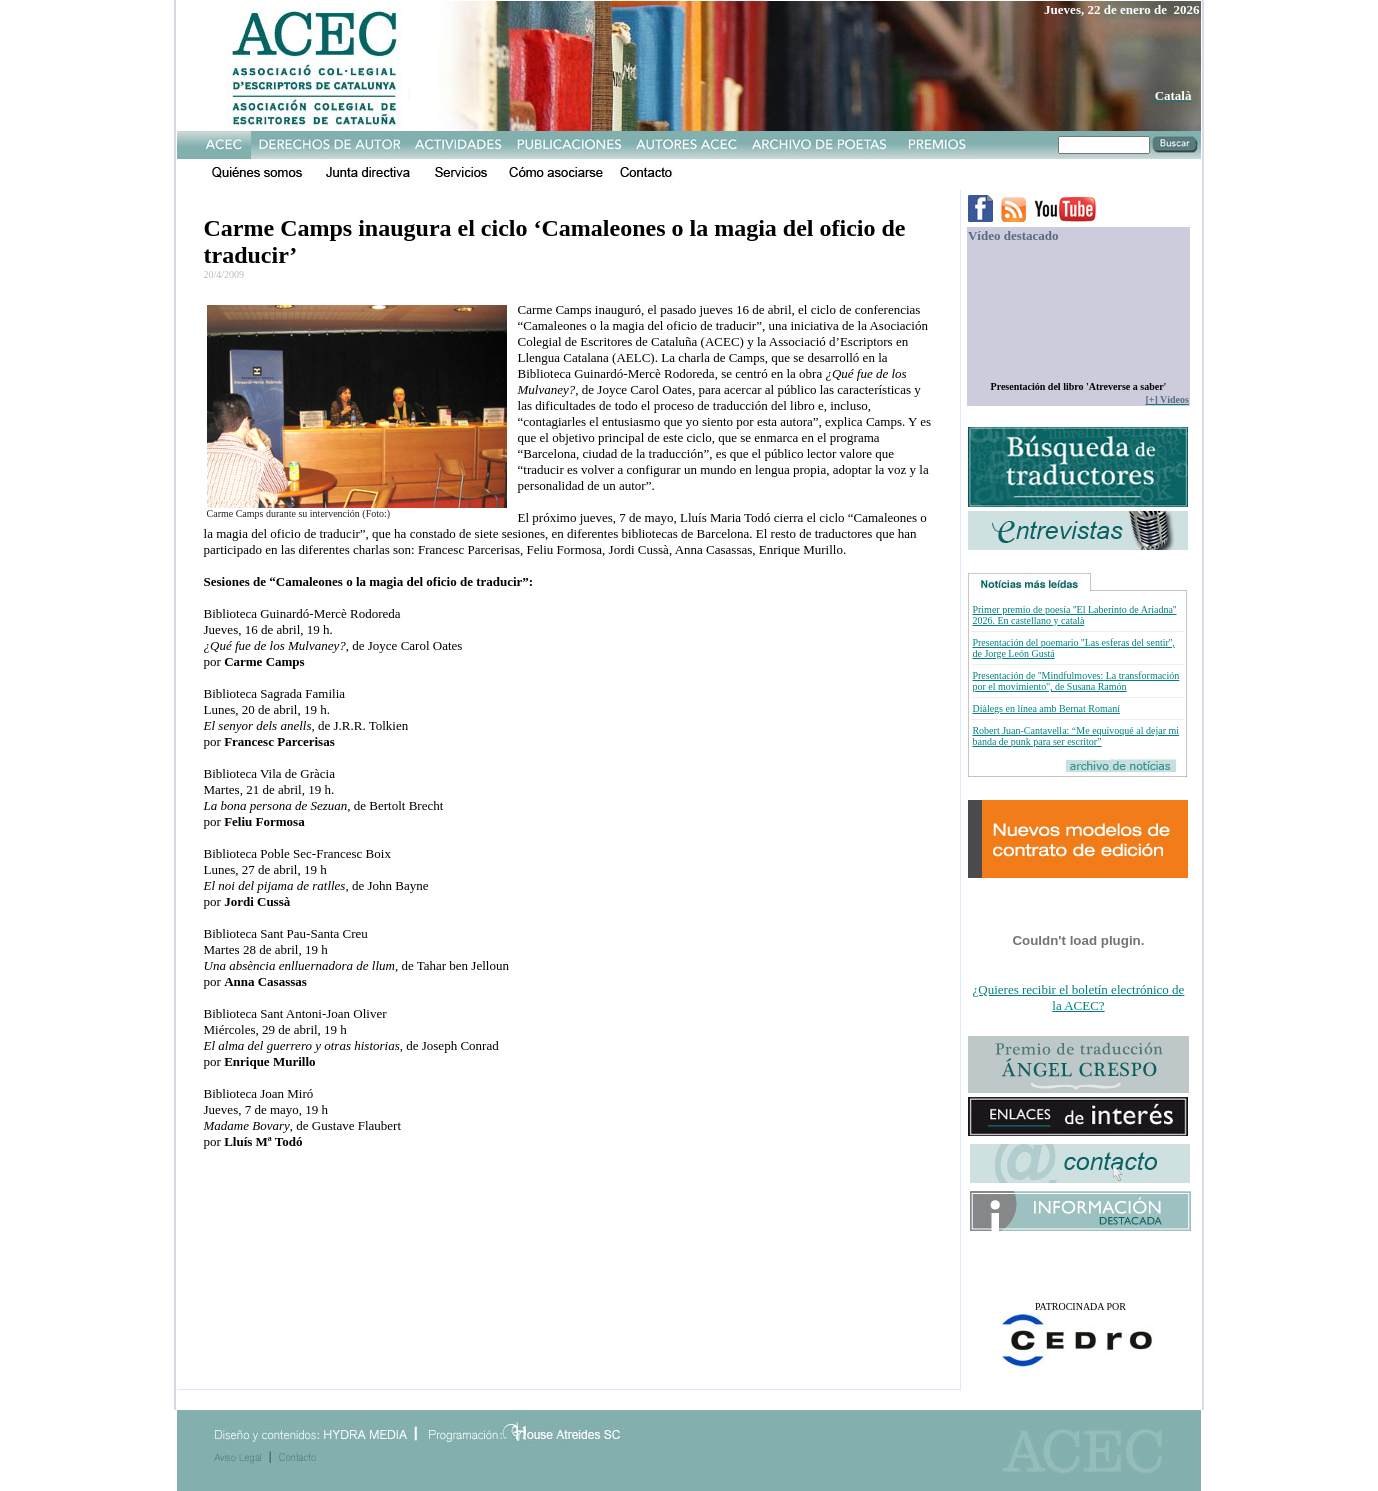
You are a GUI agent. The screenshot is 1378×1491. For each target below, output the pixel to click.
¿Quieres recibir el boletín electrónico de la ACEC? (1079, 997)
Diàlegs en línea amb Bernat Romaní (1045, 708)
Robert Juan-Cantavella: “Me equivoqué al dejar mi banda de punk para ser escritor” (1075, 736)
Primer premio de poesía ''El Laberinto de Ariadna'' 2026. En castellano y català (1074, 615)
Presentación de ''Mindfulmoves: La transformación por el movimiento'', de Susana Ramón (1075, 681)
